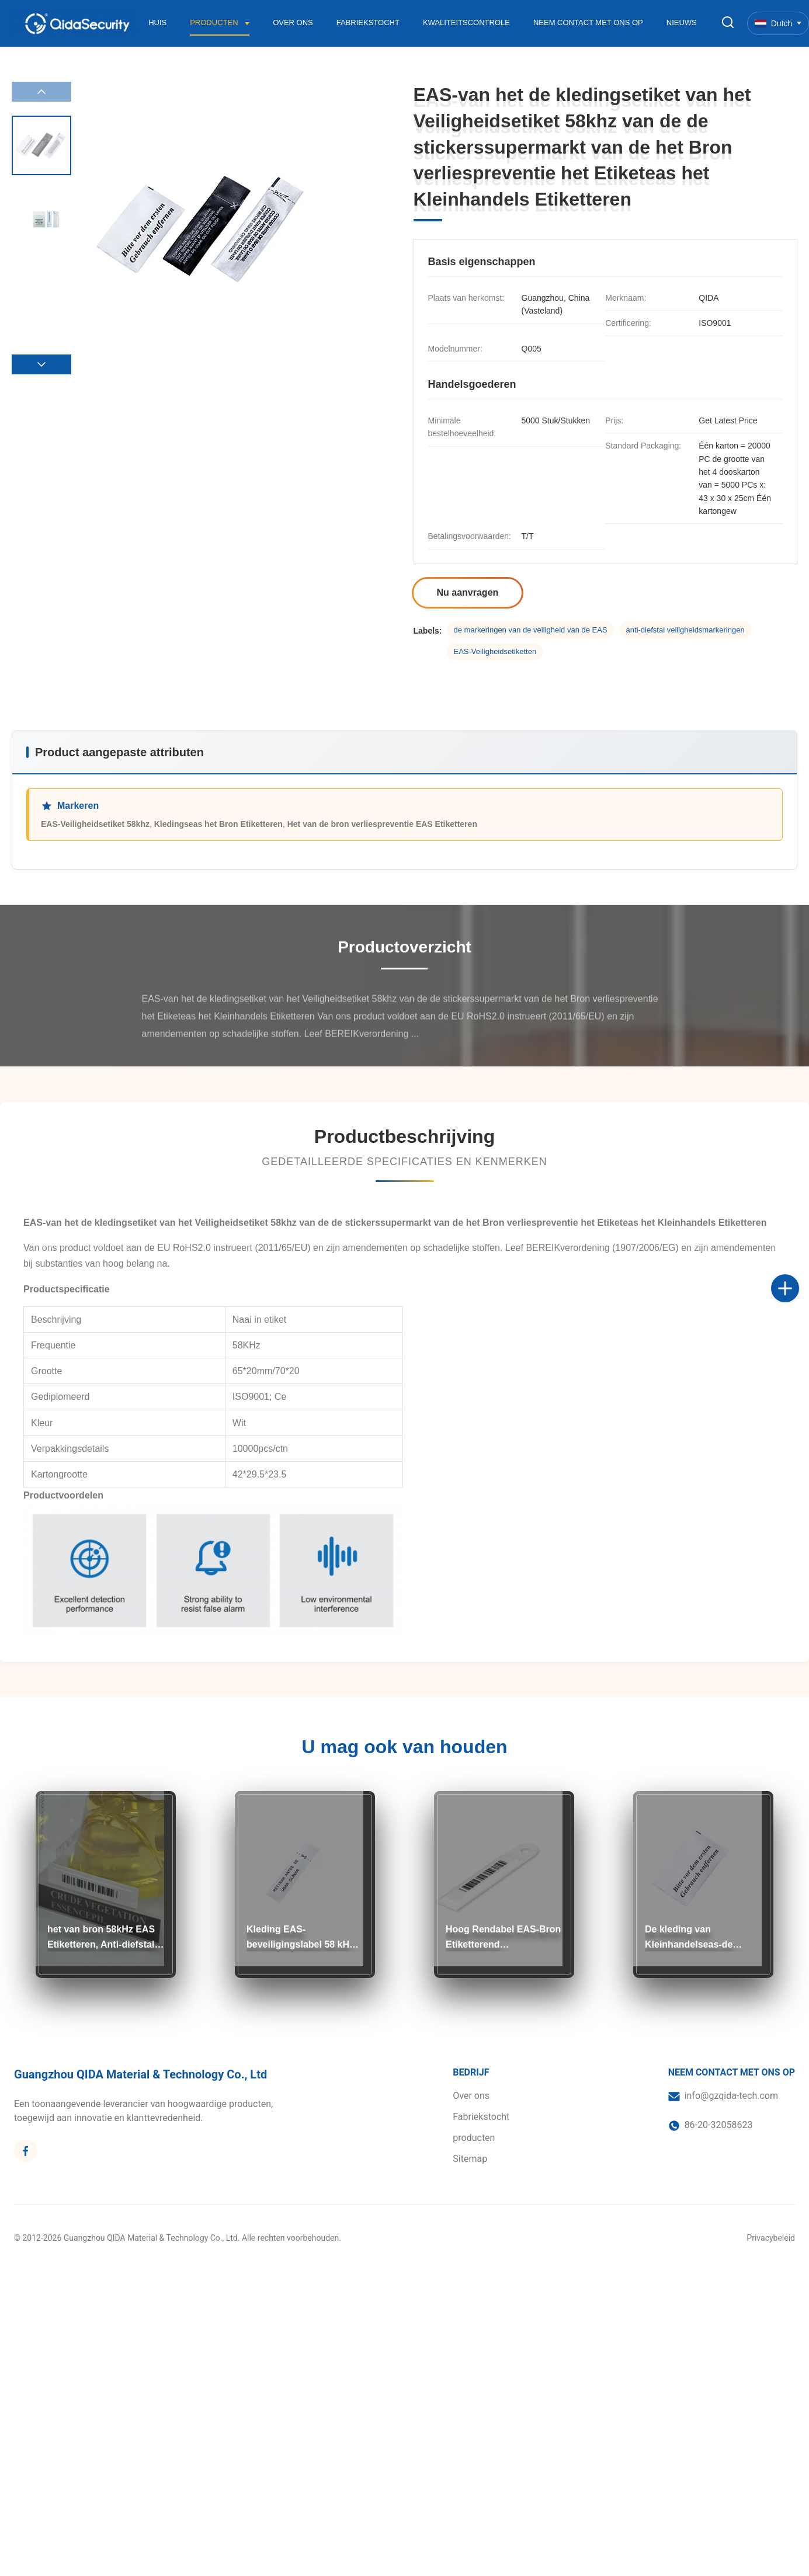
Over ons (293, 22)
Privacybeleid (770, 2238)
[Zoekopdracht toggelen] (728, 23)
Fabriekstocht (368, 22)
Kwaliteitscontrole (466, 22)
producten (474, 2137)
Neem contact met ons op (588, 22)
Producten (215, 22)
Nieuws (681, 22)
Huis (157, 22)
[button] (41, 364)
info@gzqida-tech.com (731, 2095)
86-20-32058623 (719, 2124)
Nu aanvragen (468, 592)
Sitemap (470, 2158)
